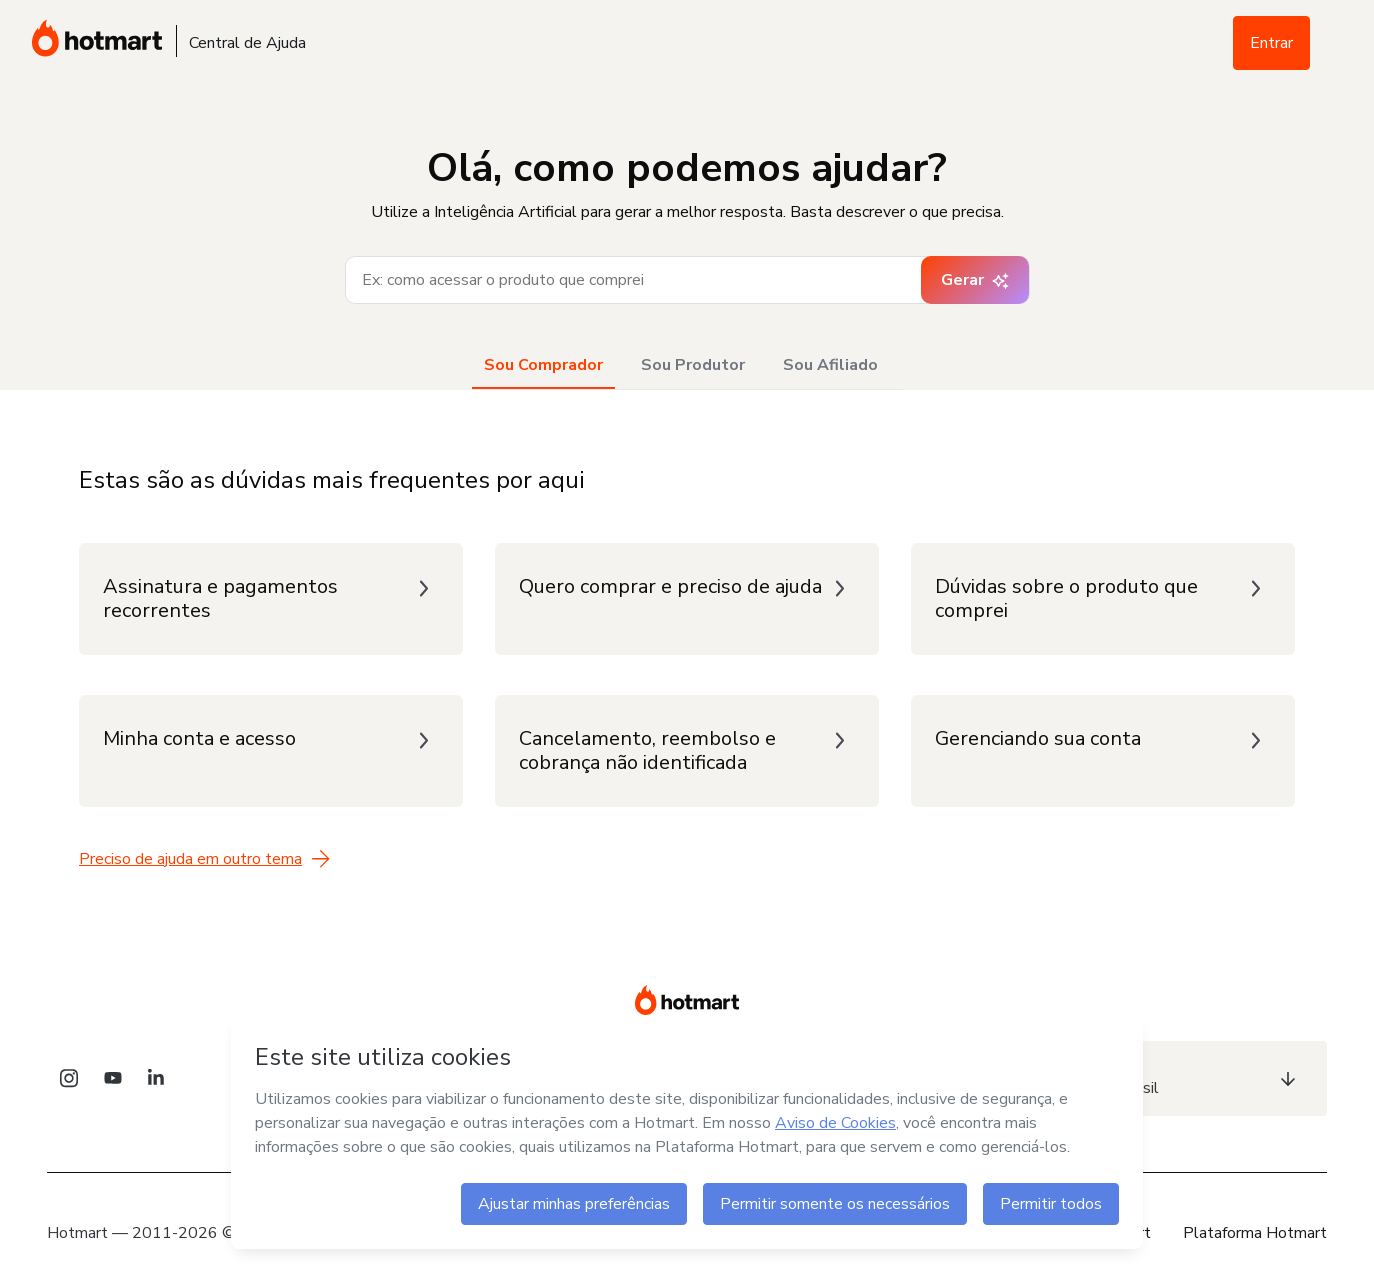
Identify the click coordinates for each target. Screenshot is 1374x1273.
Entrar (1271, 43)
